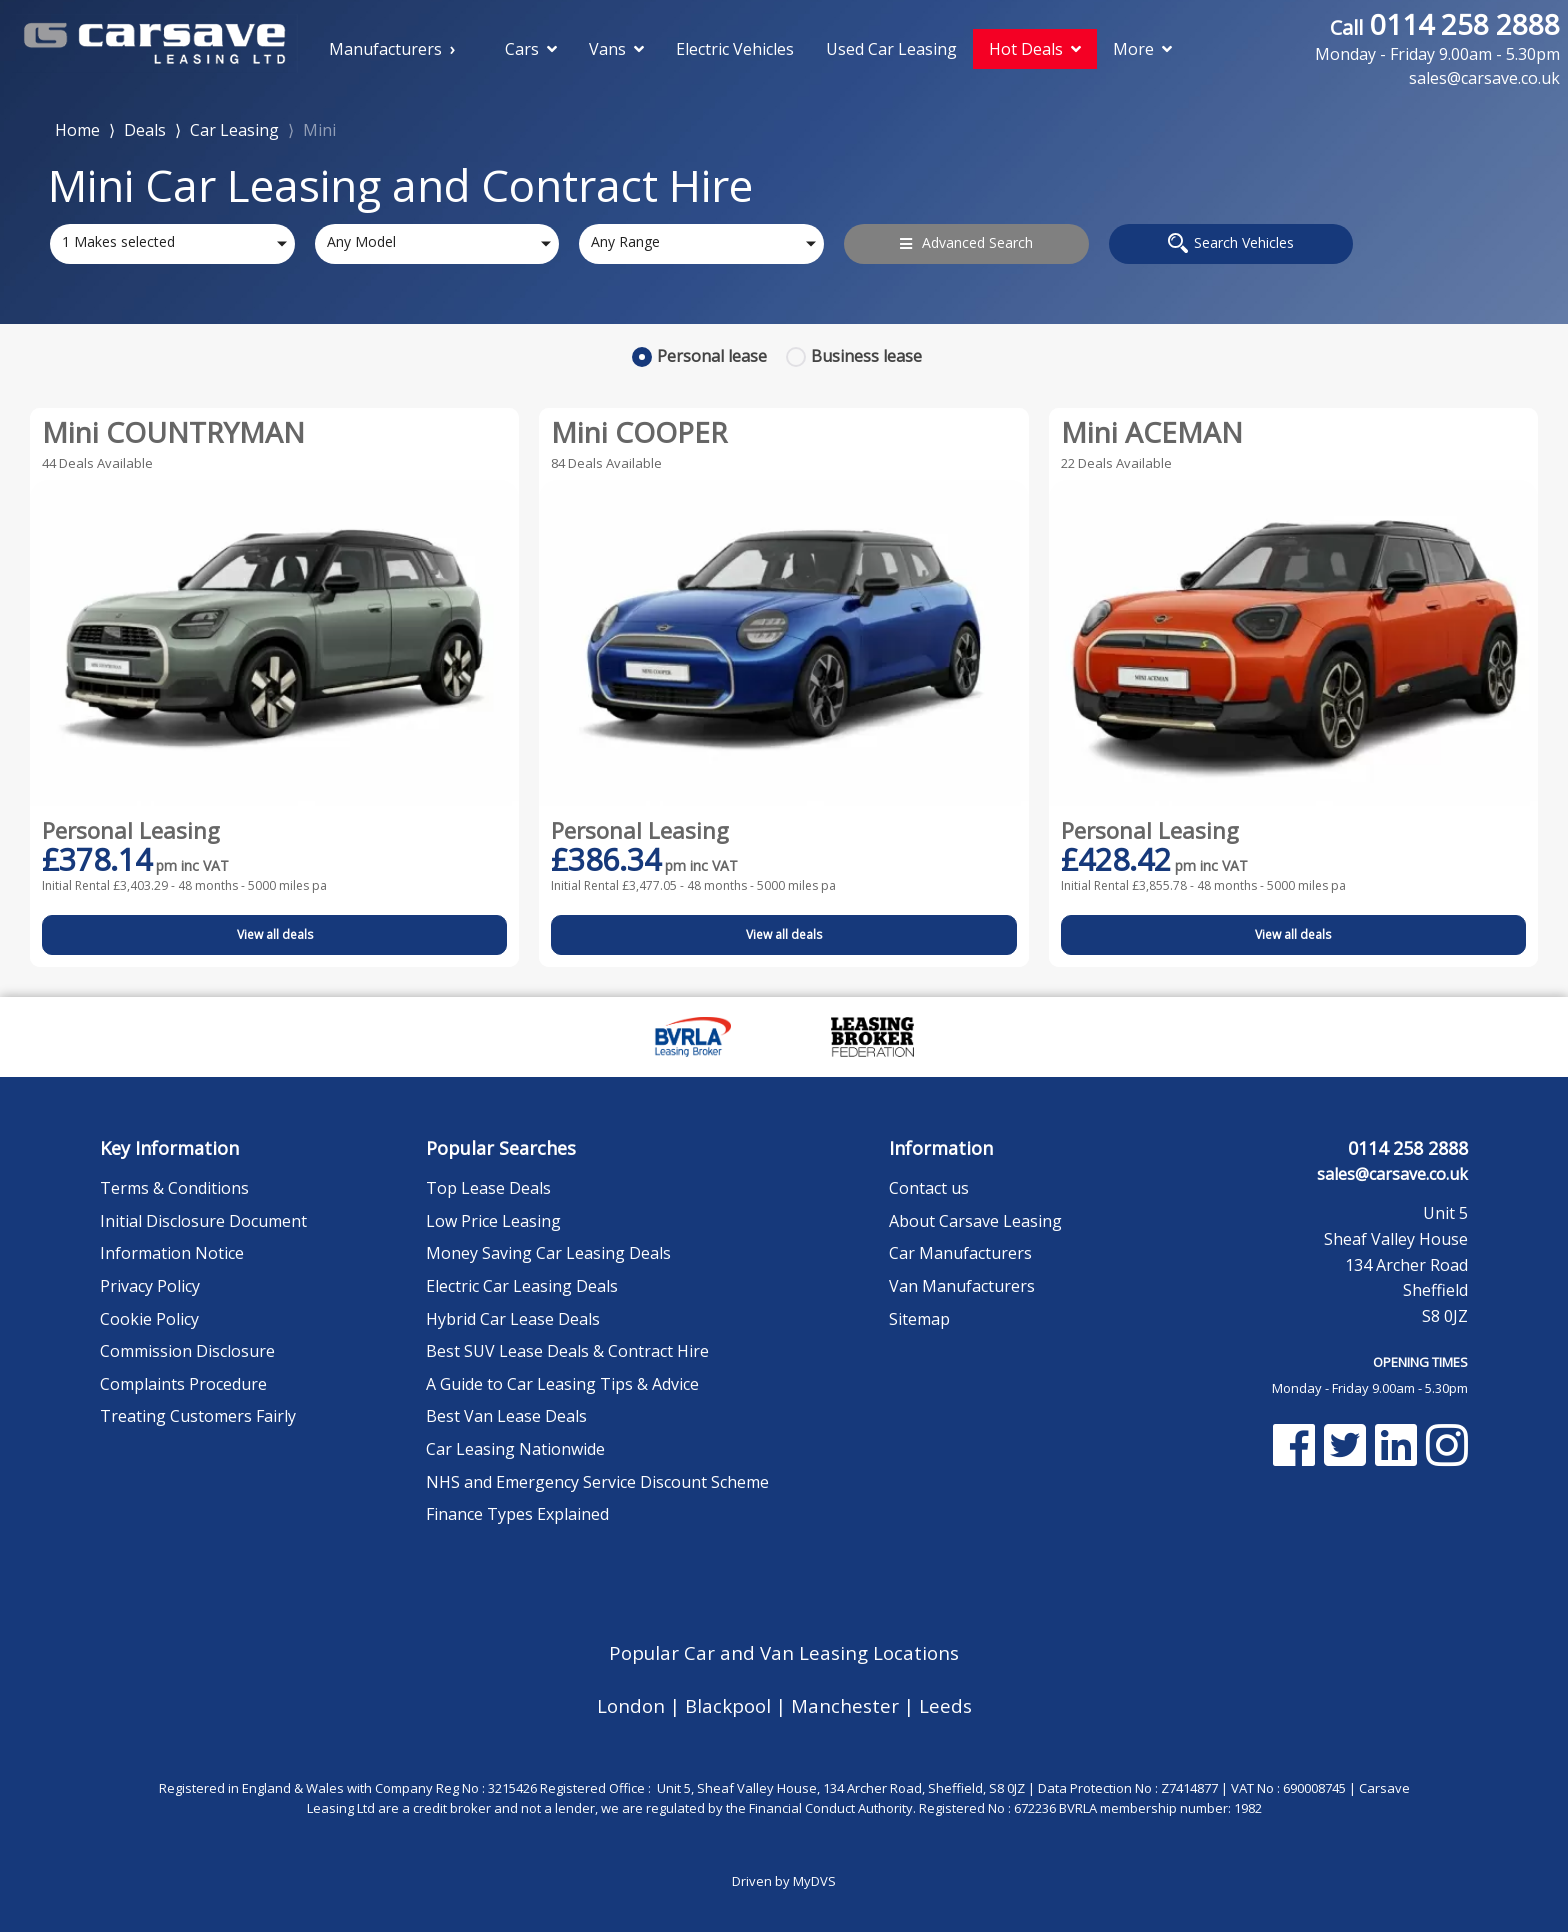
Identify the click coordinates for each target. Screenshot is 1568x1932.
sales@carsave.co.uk (1392, 1174)
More (1142, 49)
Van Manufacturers (962, 1286)
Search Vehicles (1231, 243)
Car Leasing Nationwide (515, 1449)
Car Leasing (234, 130)
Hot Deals (1035, 49)
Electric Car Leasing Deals (522, 1286)
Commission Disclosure (187, 1351)
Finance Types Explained (517, 1514)
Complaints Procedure (183, 1384)
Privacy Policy (150, 1286)
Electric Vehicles (735, 49)
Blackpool (730, 1705)
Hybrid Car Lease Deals (513, 1319)
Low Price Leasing (493, 1221)
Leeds (945, 1705)
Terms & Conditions (174, 1188)
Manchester (847, 1705)
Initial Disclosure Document (203, 1221)
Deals (145, 130)
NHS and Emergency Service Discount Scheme (597, 1482)
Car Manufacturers (960, 1253)
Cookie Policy (149, 1319)
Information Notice (172, 1253)
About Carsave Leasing (975, 1221)
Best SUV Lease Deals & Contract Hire (567, 1351)
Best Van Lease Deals (506, 1416)
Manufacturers (385, 49)
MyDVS (814, 1881)
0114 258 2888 (1437, 36)
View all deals (275, 934)
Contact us (929, 1188)
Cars (531, 49)
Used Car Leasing (891, 49)
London (633, 1705)
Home (77, 128)
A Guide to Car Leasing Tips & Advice (562, 1384)
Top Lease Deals (488, 1188)
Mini (319, 130)
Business (866, 356)
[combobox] (172, 244)
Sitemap (919, 1319)
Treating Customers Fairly (198, 1416)
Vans (616, 49)
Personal (712, 356)
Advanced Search (966, 242)
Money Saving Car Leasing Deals (548, 1253)
